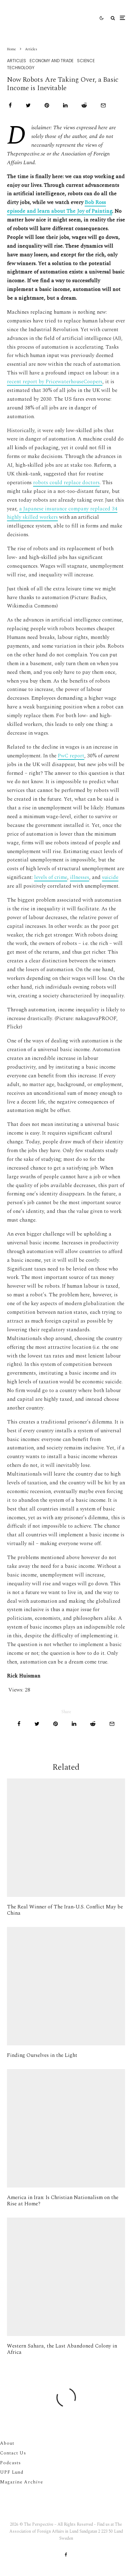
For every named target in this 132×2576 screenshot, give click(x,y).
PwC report (71, 756)
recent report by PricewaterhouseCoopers (54, 382)
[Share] (10, 105)
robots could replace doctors (66, 483)
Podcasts (10, 2462)
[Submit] (84, 105)
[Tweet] (28, 105)
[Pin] (47, 105)
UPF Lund (11, 2472)
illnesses (79, 877)
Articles (16, 61)
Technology (20, 68)
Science (86, 61)
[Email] (103, 105)
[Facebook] (66, 2554)
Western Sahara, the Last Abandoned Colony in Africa (62, 2349)
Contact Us (13, 2453)
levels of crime (50, 877)
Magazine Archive (21, 2482)
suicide (110, 877)
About (7, 2443)
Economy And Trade (51, 61)
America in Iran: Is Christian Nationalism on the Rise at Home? (62, 2201)
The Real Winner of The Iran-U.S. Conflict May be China (65, 1910)
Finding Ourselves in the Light (42, 2055)
